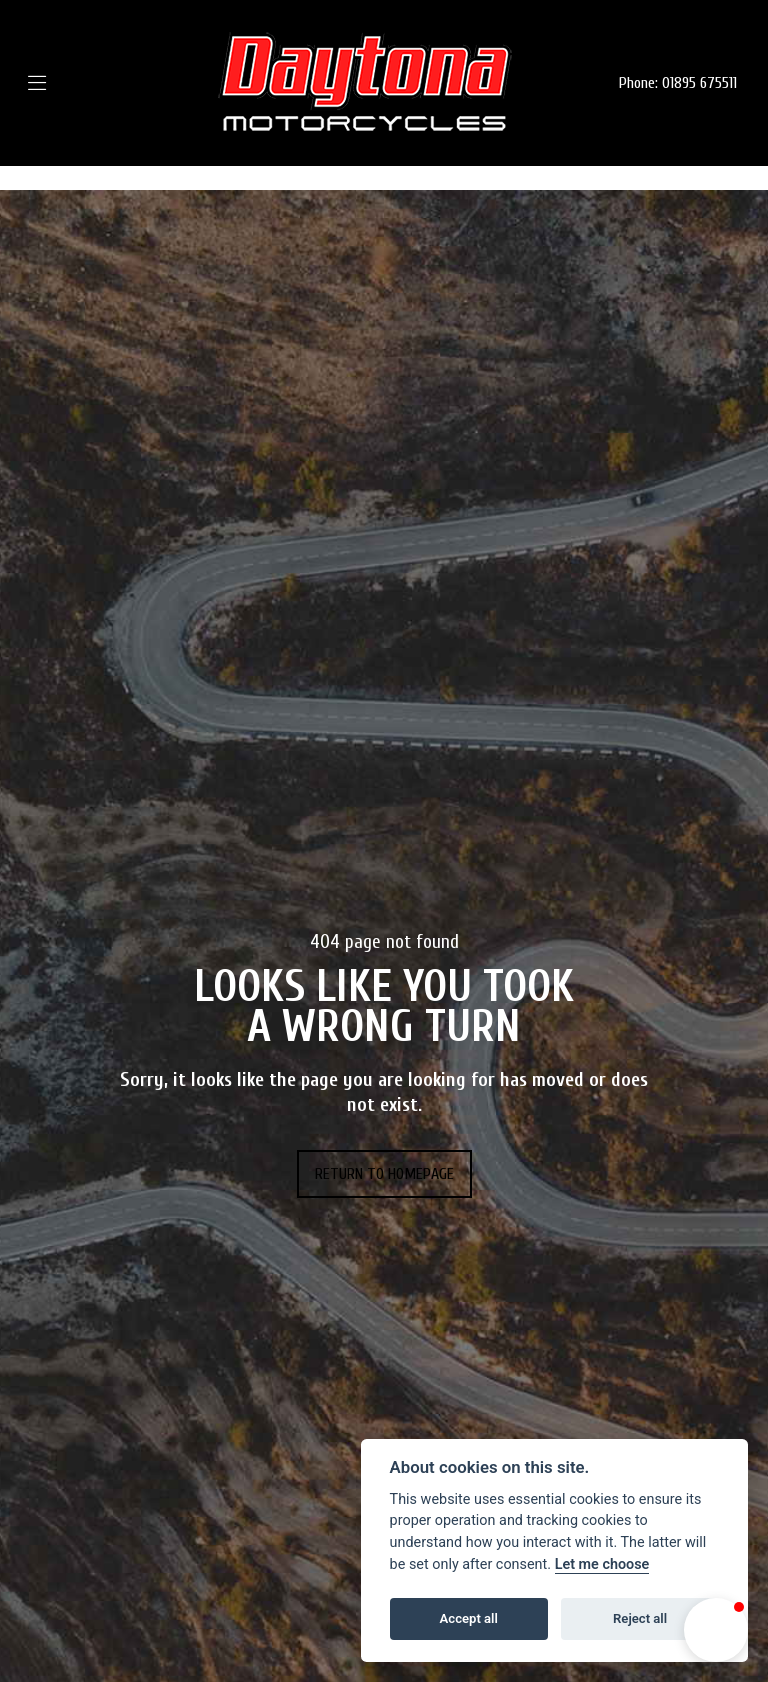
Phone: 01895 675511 (678, 83)
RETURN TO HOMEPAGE (384, 1174)
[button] (716, 1630)
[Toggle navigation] (66, 83)
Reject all (640, 1618)
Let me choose (602, 1564)
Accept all (469, 1618)
